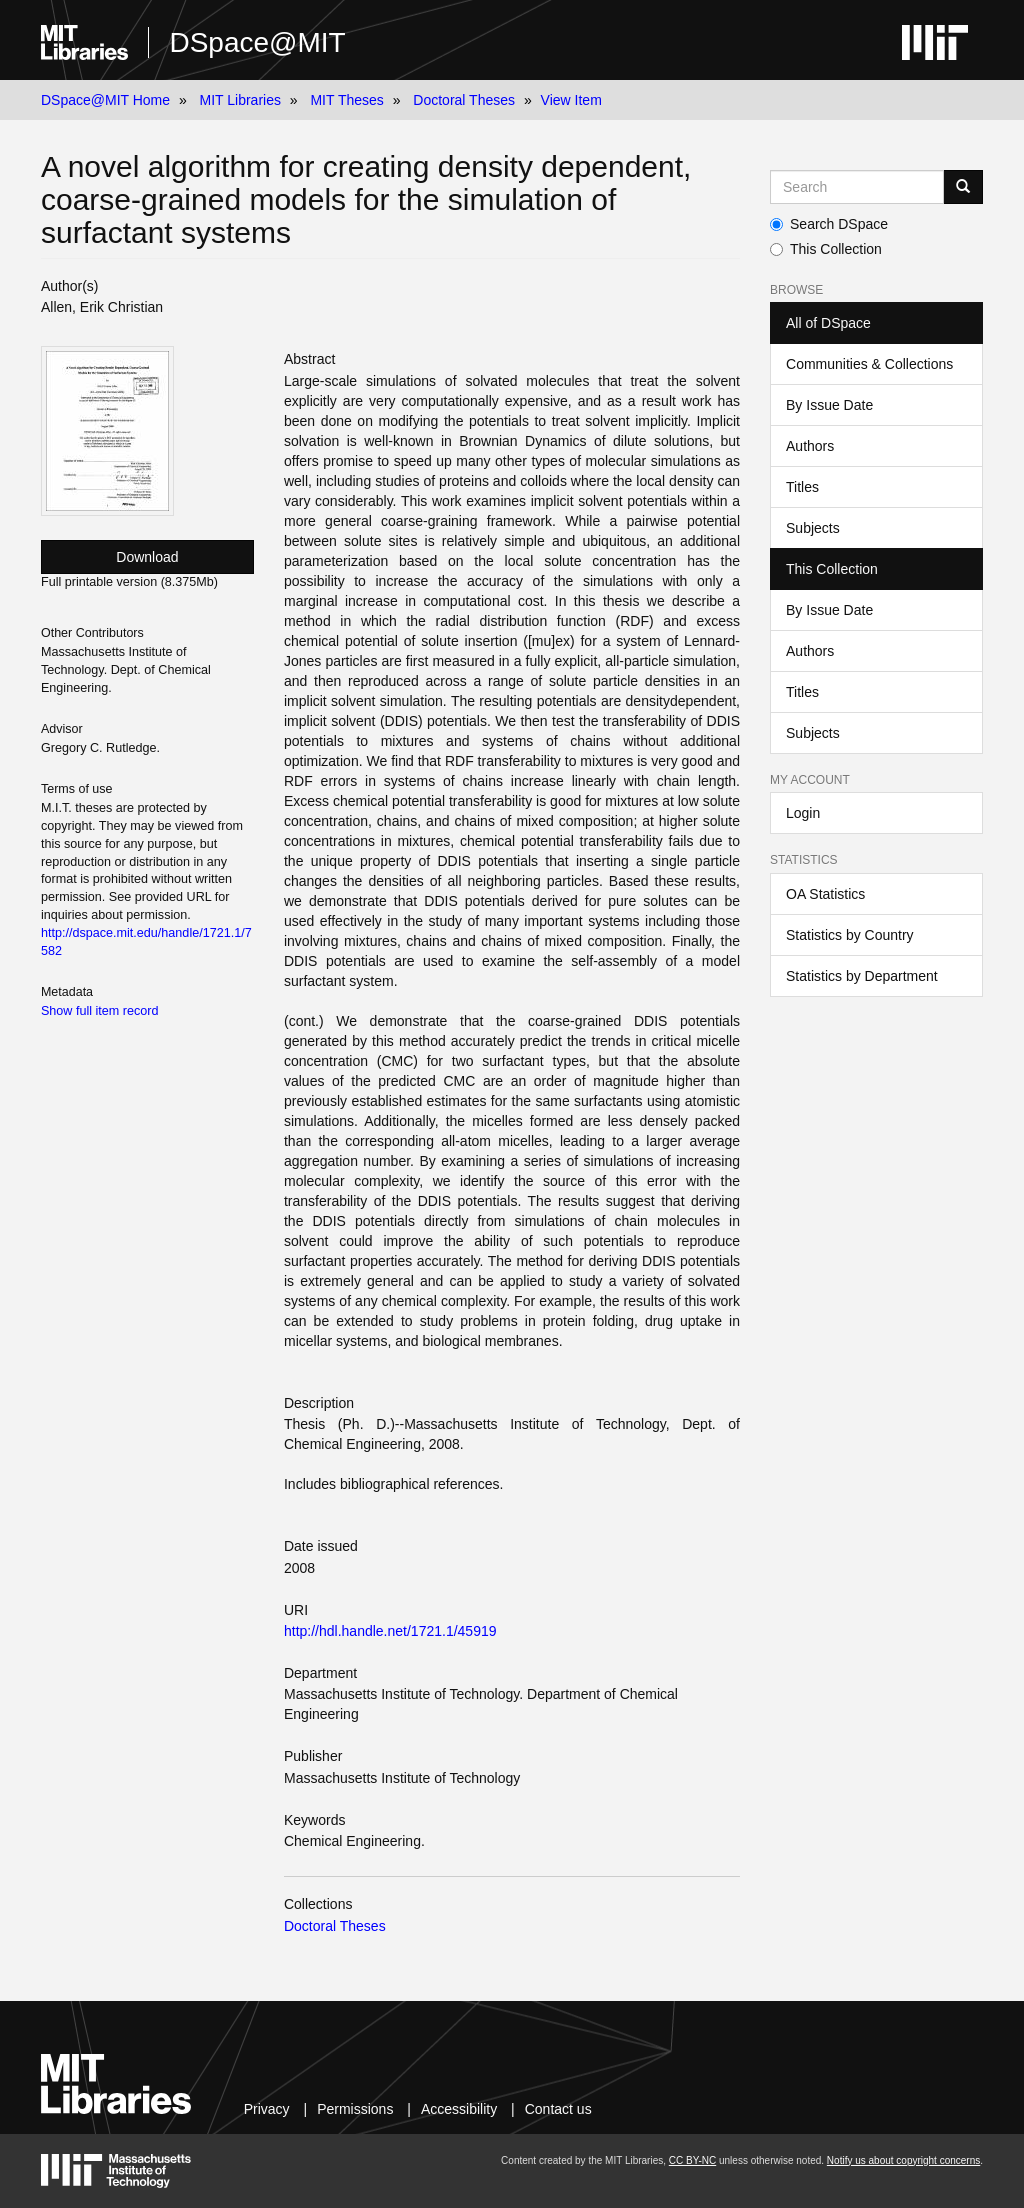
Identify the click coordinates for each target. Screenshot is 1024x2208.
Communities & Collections (869, 364)
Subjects (813, 528)
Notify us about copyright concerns (903, 2160)
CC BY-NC (692, 2160)
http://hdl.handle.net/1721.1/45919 (390, 1631)
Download (147, 557)
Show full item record (100, 1011)
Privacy (267, 2109)
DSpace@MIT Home (105, 100)
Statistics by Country (850, 935)
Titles (802, 487)
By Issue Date (829, 405)
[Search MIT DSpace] (857, 187)
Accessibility (459, 2109)
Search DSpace (829, 224)
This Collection (826, 249)
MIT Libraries (240, 100)
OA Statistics (825, 894)
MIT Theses (346, 100)
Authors (810, 446)
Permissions (355, 2109)
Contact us (558, 2109)
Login (803, 813)
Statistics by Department (862, 976)
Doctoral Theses (464, 100)
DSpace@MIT (257, 42)
